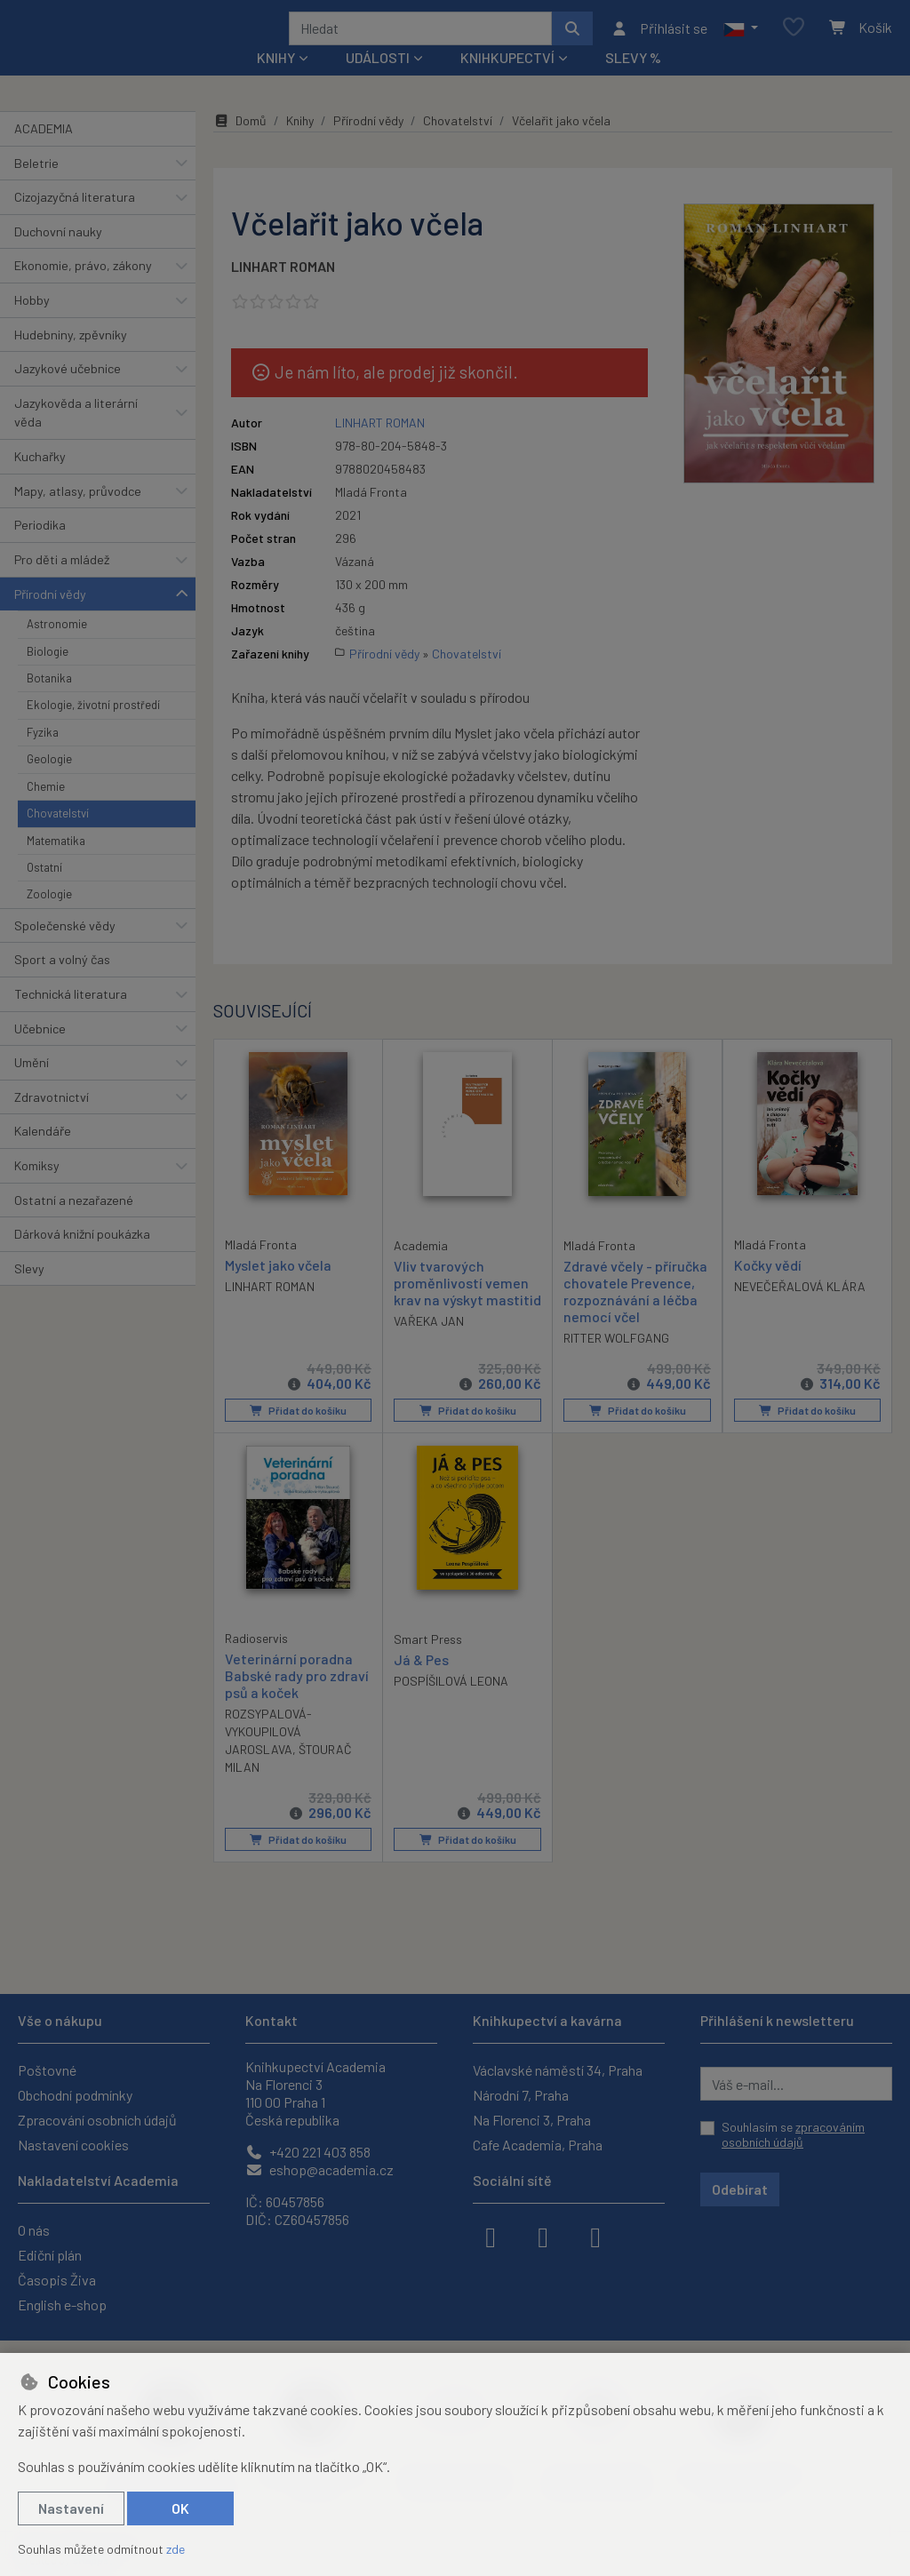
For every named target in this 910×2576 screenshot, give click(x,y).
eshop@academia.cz (319, 2169)
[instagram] (543, 2235)
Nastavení (71, 2508)
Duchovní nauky (58, 255)
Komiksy (37, 1189)
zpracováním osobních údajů (793, 2134)
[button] (740, 40)
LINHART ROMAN (283, 290)
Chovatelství (58, 837)
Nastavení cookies (73, 2144)
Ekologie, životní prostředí (93, 729)
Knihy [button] (276, 81)
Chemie (46, 809)
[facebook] (490, 2235)
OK (180, 2508)
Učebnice (40, 1051)
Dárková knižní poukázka (82, 1257)
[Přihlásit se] (659, 40)
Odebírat (740, 2189)
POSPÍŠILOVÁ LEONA (451, 1704)
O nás (34, 2229)
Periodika (40, 548)
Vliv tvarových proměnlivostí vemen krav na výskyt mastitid (467, 1305)
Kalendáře (42, 1154)
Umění (31, 1086)
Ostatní (44, 891)
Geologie (49, 783)
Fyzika (43, 756)
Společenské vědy (65, 949)
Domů (240, 144)
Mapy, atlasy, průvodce (77, 514)
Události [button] (378, 81)
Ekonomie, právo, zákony (83, 289)
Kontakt (271, 2020)
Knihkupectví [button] (507, 81)
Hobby (32, 323)
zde (175, 2548)
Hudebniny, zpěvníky (70, 357)
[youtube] (595, 2235)
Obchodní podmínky (75, 2094)
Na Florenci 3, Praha (532, 2119)
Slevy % (633, 81)
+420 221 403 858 (308, 2151)
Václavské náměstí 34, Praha (558, 2070)
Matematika (56, 864)
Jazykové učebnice (67, 392)
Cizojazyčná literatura (74, 220)
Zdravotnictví (51, 1120)
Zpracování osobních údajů (97, 2119)
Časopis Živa (57, 2279)
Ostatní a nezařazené (73, 1223)
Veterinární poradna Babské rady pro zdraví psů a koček (297, 1699)
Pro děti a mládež (61, 583)
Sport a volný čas (62, 983)
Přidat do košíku (298, 1434)
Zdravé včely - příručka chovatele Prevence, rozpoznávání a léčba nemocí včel (635, 1314)
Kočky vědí (768, 1288)
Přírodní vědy (50, 617)
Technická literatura (70, 1017)
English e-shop (62, 2304)
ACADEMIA (43, 152)
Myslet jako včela (278, 1288)
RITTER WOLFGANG (616, 1361)
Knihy (300, 144)
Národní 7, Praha (521, 2094)
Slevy (29, 1292)
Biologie (47, 674)
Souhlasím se (793, 2134)
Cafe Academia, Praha (538, 2144)
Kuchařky (40, 480)
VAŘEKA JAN (429, 1344)
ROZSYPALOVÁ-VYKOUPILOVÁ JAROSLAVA (268, 1755)
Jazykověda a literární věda (76, 436)
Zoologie (49, 918)
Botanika (49, 702)
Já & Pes (421, 1683)
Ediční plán (50, 2254)
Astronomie (57, 648)
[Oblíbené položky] (793, 39)
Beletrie (36, 186)
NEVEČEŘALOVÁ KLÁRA (800, 1309)
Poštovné (47, 2070)
